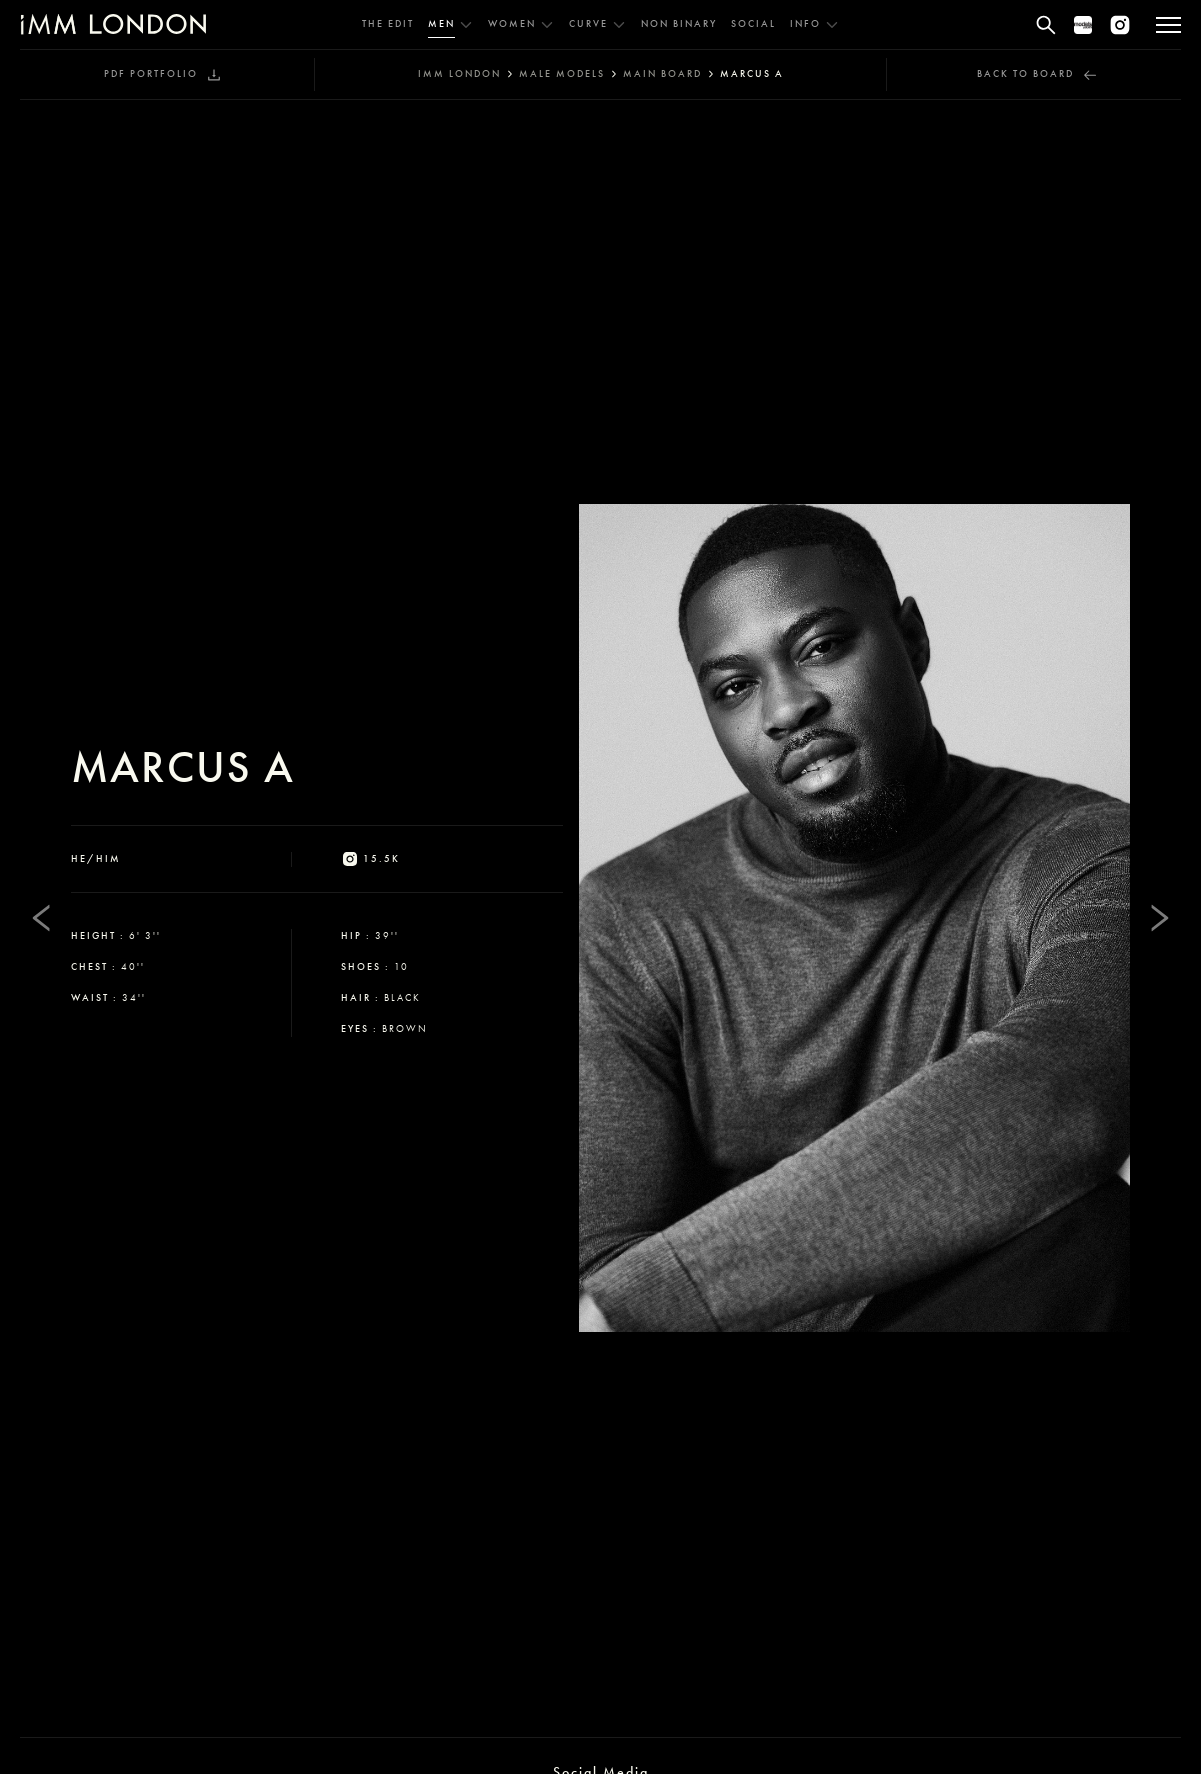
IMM (459, 74)
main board (662, 74)
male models (562, 74)
